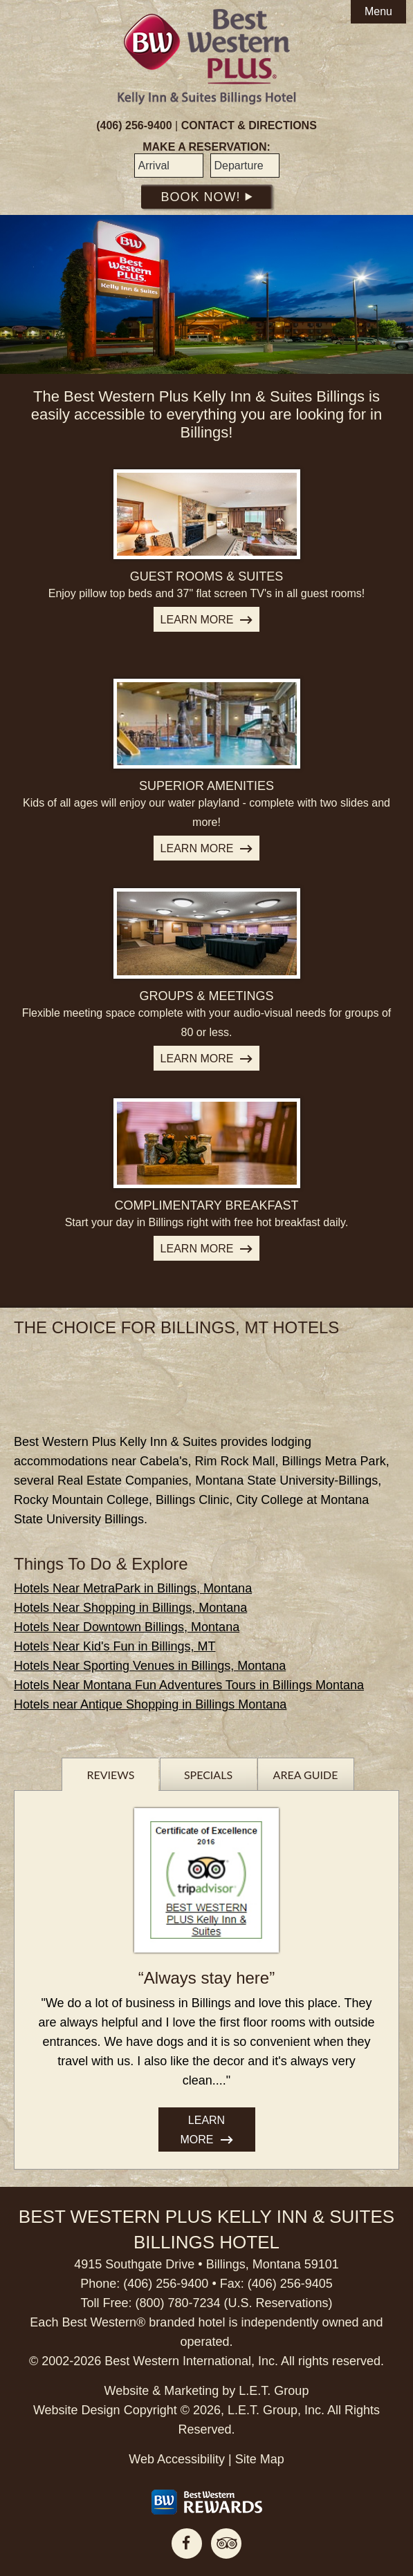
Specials (208, 1774)
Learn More (197, 620)
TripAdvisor (226, 2543)
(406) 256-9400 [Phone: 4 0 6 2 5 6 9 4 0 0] (134, 125)
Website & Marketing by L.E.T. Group (206, 2391)
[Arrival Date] (168, 165)
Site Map (259, 2459)
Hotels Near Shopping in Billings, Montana (130, 1608)
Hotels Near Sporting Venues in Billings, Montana (150, 1666)
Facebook (187, 2543)
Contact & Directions (249, 125)
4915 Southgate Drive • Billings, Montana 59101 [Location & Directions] (206, 2264)
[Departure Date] (244, 165)
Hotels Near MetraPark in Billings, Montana (133, 1588)
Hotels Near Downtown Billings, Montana (126, 1627)
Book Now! (206, 197)
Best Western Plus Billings (207, 57)
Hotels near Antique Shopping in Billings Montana (150, 1704)
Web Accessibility (177, 2459)
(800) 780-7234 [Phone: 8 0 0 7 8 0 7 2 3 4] (177, 2303)
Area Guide (305, 1774)
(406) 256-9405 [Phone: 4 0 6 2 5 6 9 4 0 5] (290, 2284)
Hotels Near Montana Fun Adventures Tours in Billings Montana (189, 1685)
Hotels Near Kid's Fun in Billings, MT (115, 1646)
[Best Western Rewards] (207, 2502)
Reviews (110, 1774)
